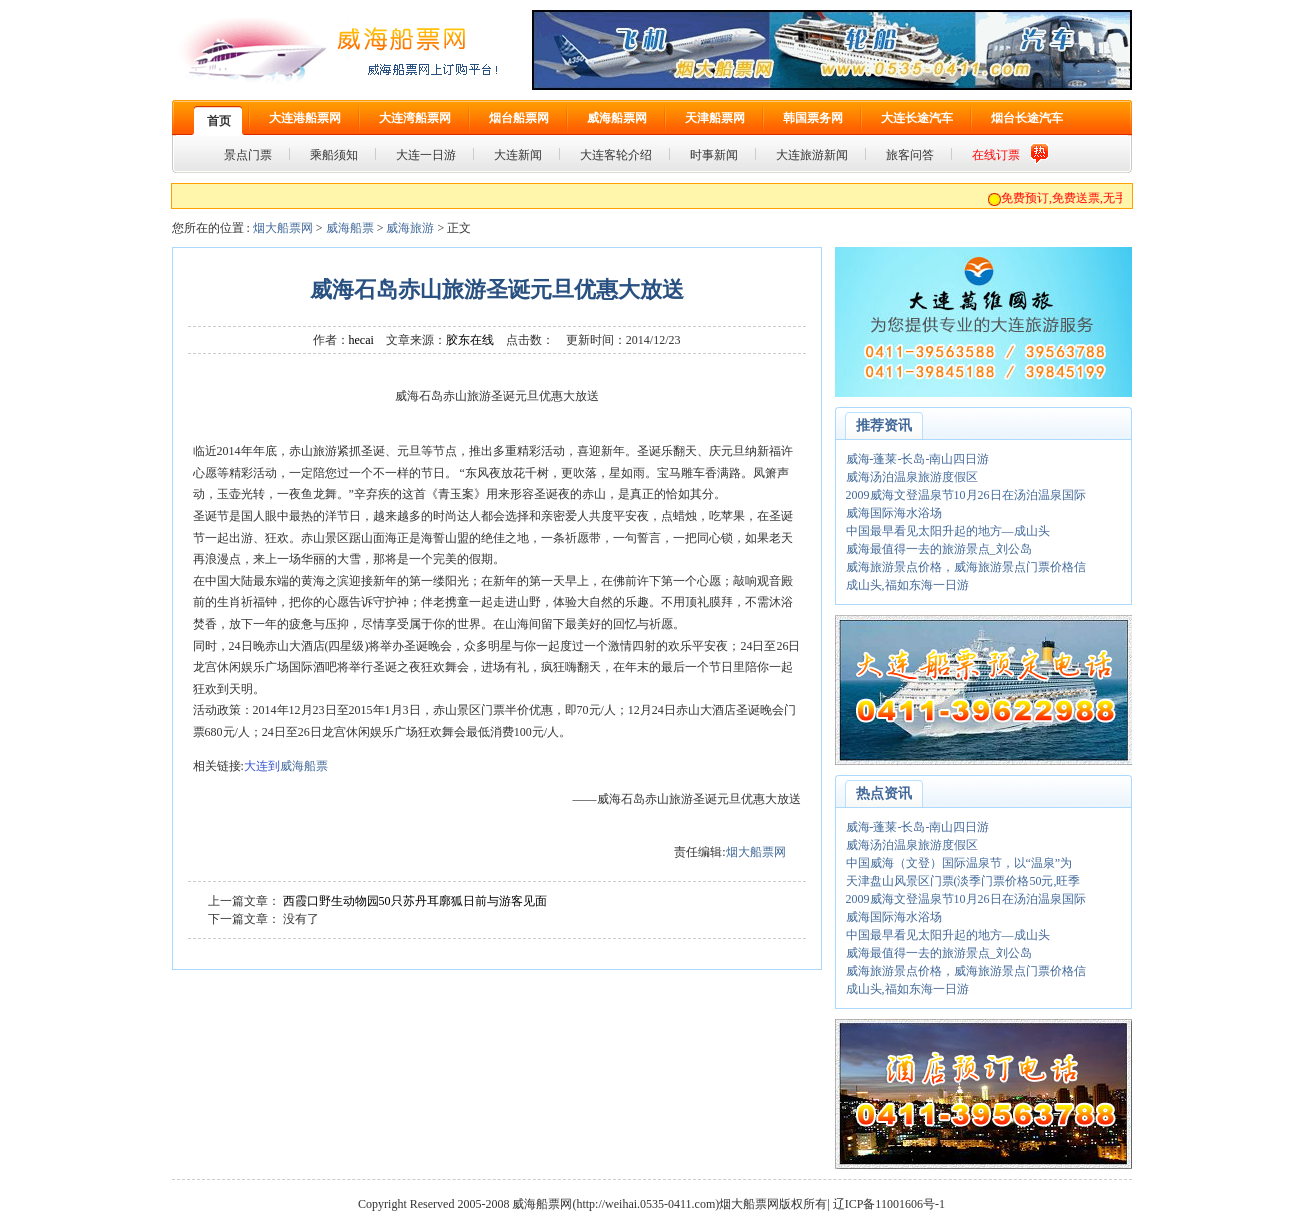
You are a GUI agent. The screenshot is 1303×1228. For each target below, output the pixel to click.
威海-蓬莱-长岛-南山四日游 (918, 459)
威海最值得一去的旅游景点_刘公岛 (939, 549)
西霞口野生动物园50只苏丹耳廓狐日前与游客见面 (415, 901)
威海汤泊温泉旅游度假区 (912, 477)
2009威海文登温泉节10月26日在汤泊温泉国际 (966, 495)
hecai (361, 340)
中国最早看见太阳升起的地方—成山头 (948, 531)
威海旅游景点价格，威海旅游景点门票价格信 (966, 567)
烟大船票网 (283, 228)
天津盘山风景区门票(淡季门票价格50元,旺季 (963, 881)
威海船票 (350, 228)
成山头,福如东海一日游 (907, 585)
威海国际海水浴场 (894, 513)
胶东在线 (470, 340)
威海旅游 (410, 228)
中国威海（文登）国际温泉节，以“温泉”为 (959, 863)
